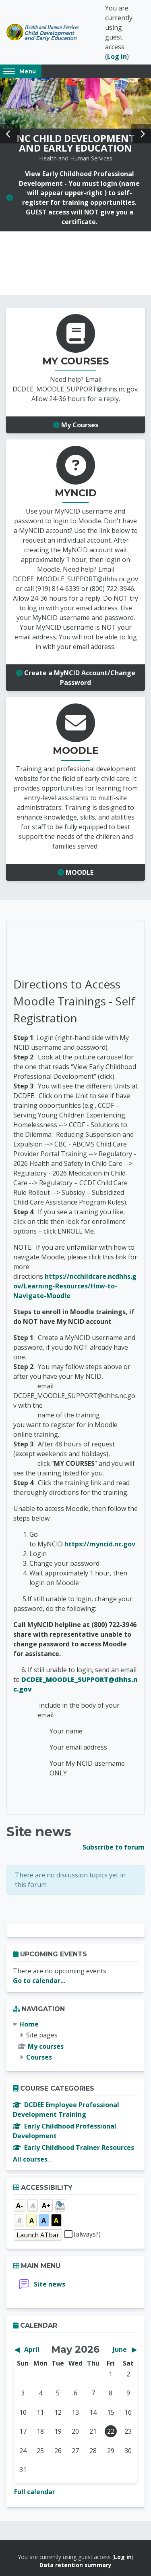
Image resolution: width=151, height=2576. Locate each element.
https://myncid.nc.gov (99, 1544)
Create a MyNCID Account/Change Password (75, 677)
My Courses (75, 424)
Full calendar (34, 2491)
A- (19, 2205)
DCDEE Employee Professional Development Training (66, 2109)
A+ (46, 2205)
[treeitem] (75, 2040)
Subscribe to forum (114, 1847)
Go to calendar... (39, 1980)
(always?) (87, 2234)
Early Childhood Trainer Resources (73, 2147)
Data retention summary (75, 2565)
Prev (10, 134)
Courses (39, 2057)
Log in (117, 56)
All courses (30, 2159)
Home (29, 2024)
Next (141, 134)
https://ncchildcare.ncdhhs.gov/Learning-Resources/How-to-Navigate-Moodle (75, 1286)
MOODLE (75, 872)
